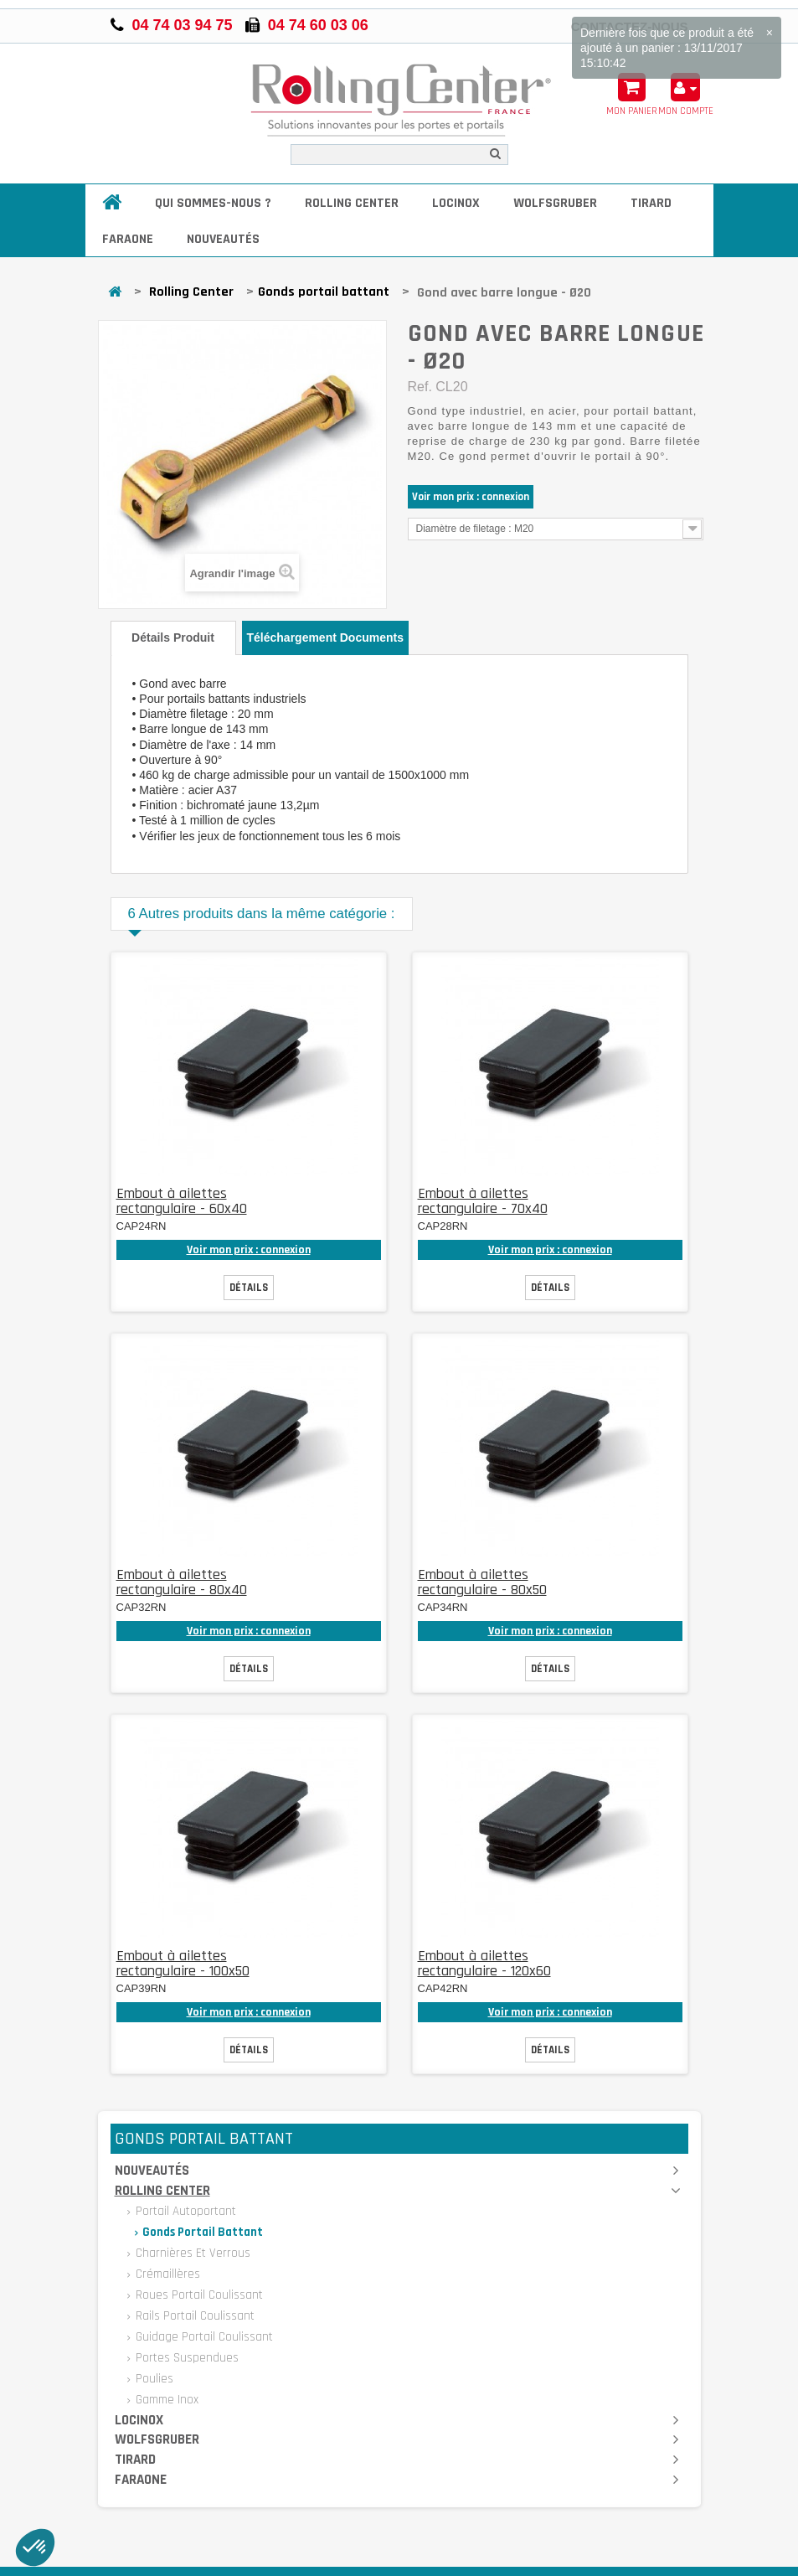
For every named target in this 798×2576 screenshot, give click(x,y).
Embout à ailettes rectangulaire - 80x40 (181, 1582)
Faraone (127, 239)
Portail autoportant (184, 2211)
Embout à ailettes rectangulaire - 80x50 (482, 1582)
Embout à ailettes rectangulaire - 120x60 (484, 1963)
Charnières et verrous (191, 2253)
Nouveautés (223, 239)
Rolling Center (352, 203)
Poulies (152, 2379)
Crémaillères (166, 2274)
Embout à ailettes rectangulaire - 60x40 (181, 1201)
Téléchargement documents (325, 637)
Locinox (456, 203)
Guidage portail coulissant (202, 2337)
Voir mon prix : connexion (470, 496)
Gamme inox (165, 2400)
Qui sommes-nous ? (213, 203)
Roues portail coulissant (197, 2295)
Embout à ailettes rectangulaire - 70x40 (483, 1201)
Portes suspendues (185, 2358)
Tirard (651, 203)
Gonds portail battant (323, 292)
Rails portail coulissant (193, 2316)
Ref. (420, 386)
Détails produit (172, 637)
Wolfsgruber (555, 203)
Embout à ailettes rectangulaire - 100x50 (183, 1963)
